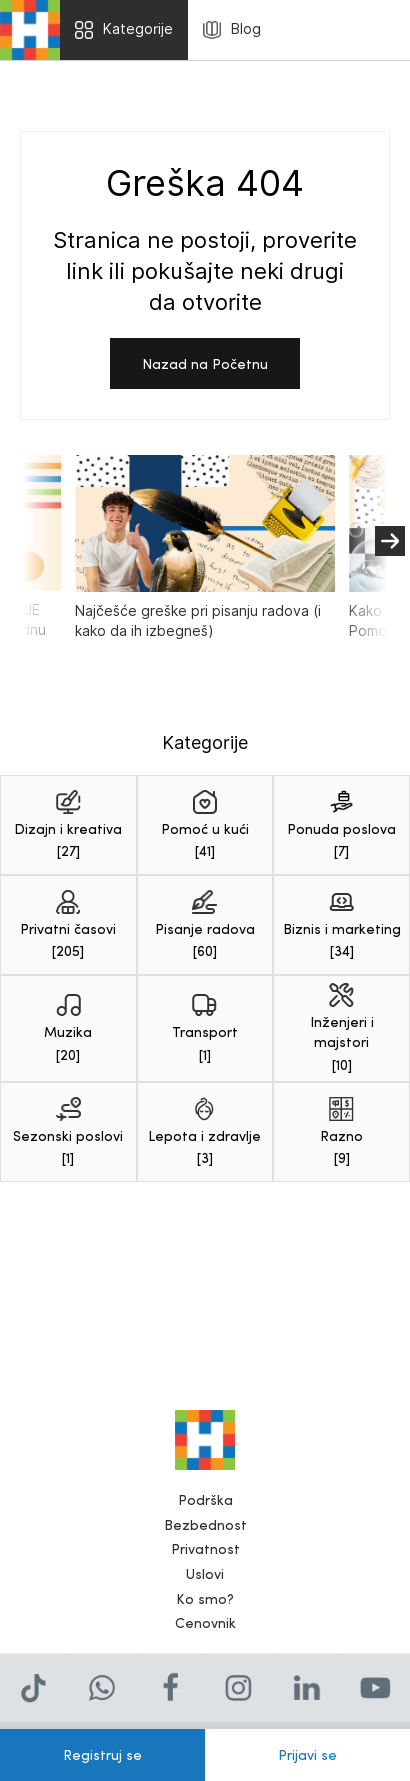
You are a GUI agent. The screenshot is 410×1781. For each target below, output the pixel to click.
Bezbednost (205, 1530)
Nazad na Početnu (205, 363)
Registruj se (102, 1754)
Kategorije (124, 29)
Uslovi (205, 1579)
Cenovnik (205, 1628)
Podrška (205, 1505)
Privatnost (205, 1554)
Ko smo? (205, 1604)
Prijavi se (307, 1754)
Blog (232, 29)
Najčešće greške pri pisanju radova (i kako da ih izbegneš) (205, 548)
